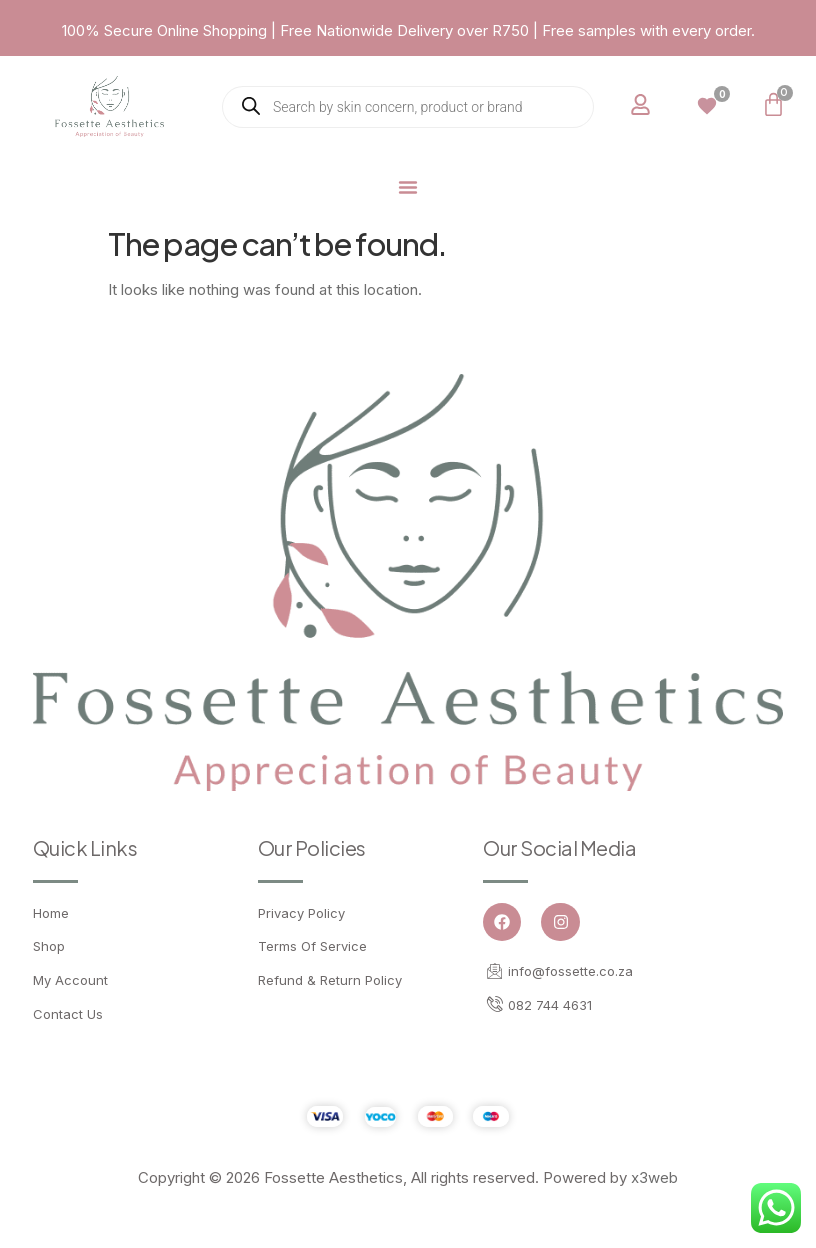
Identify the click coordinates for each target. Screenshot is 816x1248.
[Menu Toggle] (408, 187)
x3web (654, 1177)
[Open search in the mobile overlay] (408, 107)
